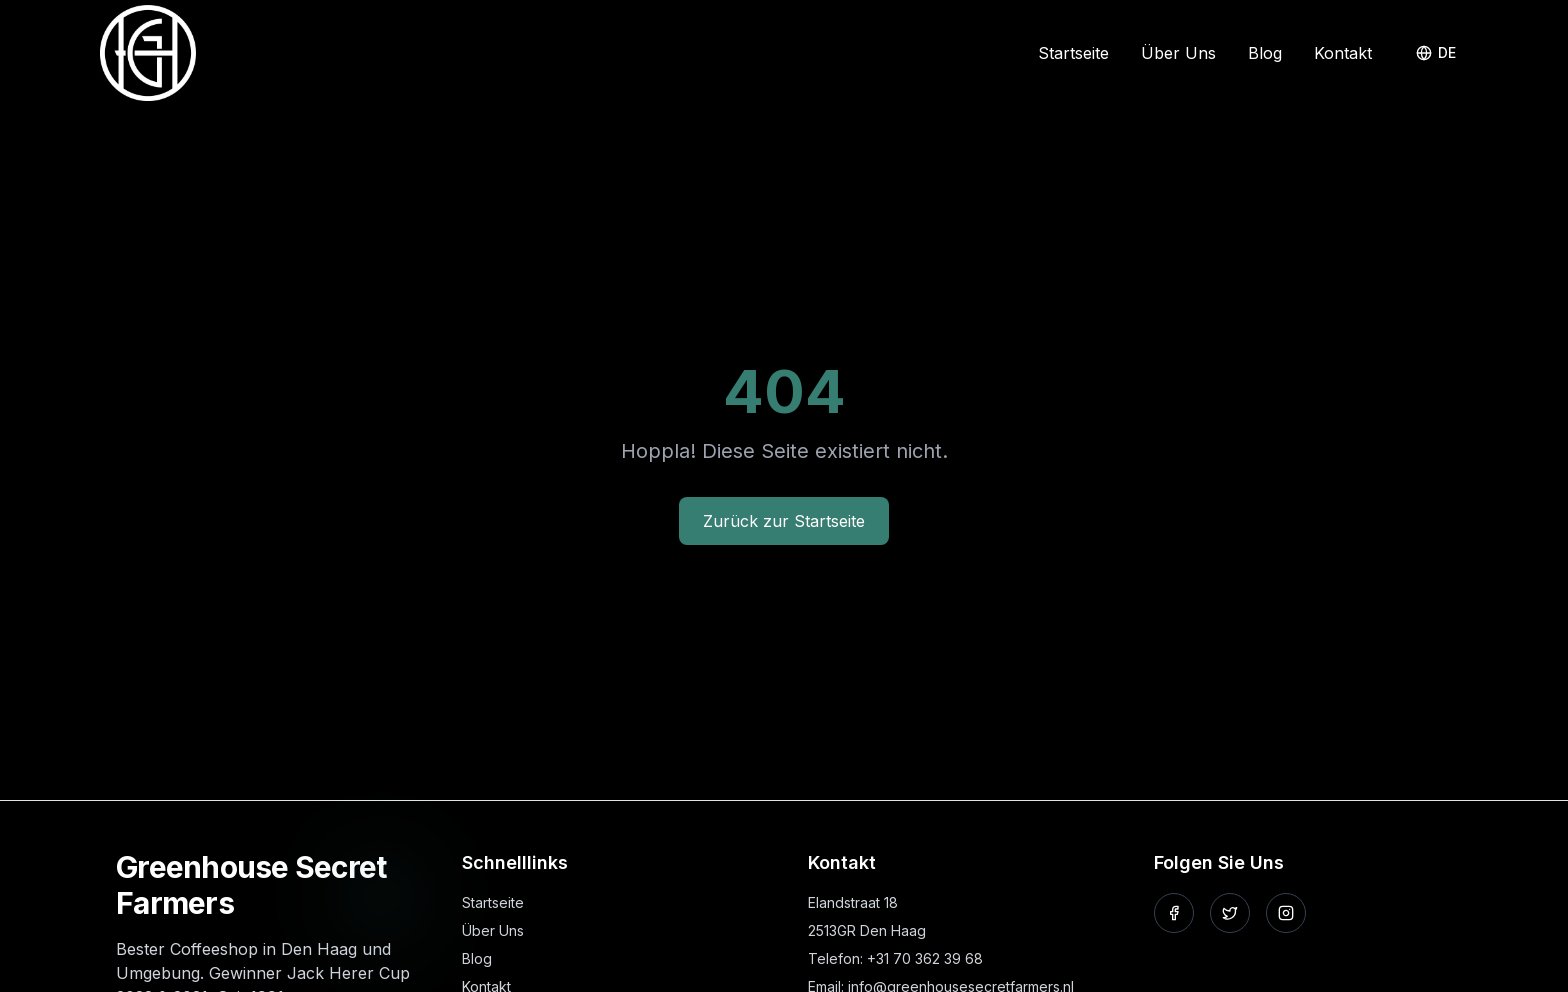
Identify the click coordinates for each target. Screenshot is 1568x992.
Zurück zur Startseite (784, 521)
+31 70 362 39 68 (925, 958)
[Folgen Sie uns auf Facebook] (1174, 913)
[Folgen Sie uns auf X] (1230, 913)
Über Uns (1178, 53)
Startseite (1073, 53)
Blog (1265, 53)
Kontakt (1343, 53)
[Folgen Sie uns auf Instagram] (1286, 913)
